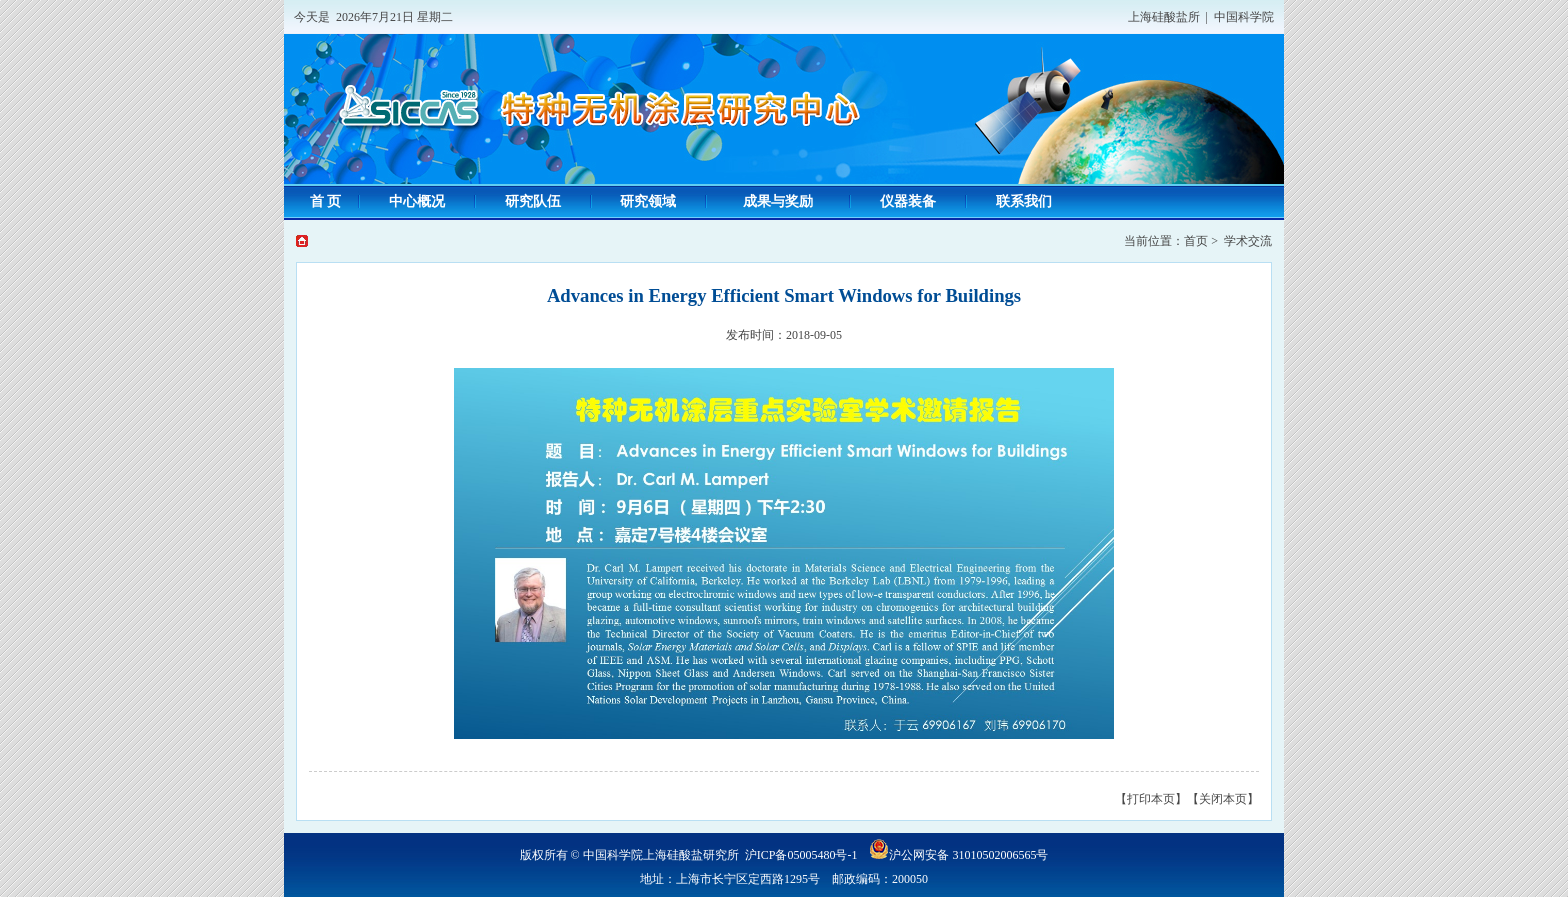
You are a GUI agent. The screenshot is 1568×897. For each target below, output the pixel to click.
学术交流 (1248, 241)
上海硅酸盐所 (1164, 17)
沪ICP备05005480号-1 (801, 855)
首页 (1196, 241)
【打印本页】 (1151, 799)
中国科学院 (1244, 17)
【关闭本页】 (1223, 799)
